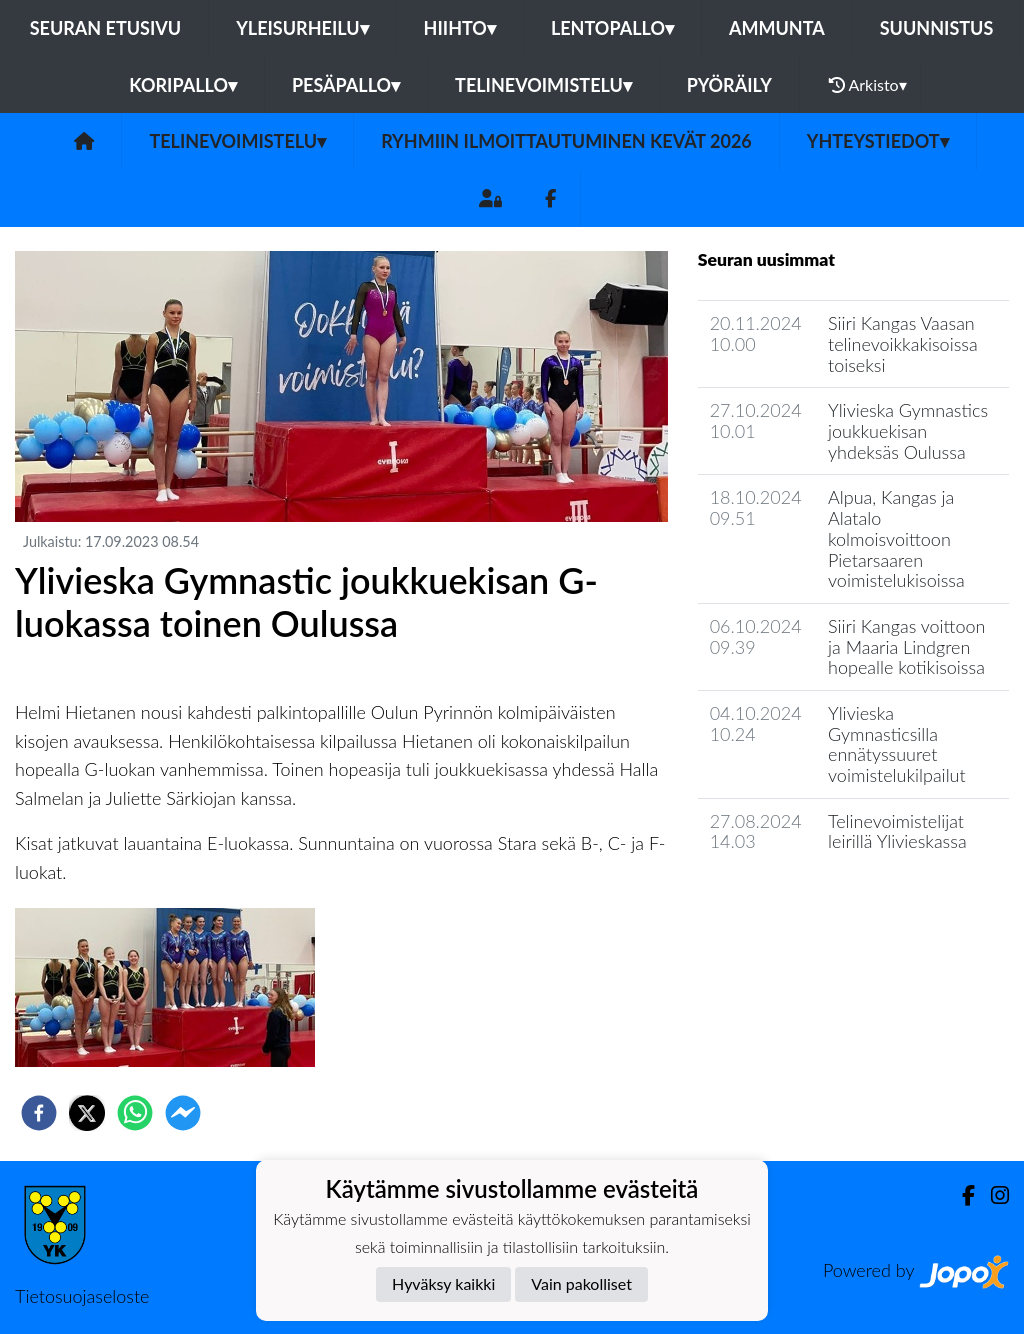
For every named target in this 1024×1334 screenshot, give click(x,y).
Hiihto (460, 28)
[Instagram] (992, 1195)
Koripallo (183, 85)
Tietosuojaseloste (82, 1296)
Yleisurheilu (302, 28)
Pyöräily (729, 85)
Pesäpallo (346, 85)
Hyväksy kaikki (443, 1283)
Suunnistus (937, 28)
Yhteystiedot (878, 141)
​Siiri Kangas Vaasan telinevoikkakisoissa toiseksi (903, 343)
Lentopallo (612, 28)
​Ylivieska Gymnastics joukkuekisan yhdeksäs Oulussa (908, 430)
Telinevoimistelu (543, 85)
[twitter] (87, 1113)
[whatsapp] (135, 1113)
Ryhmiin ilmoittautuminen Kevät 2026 (566, 141)
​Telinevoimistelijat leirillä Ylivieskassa (897, 831)
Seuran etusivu (106, 28)
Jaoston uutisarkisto (789, 898)
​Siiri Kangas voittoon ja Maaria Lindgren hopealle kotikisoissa (906, 646)
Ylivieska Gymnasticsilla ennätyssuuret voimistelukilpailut (897, 744)
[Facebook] (550, 198)
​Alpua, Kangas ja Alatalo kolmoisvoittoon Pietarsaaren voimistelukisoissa (896, 538)
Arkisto (868, 85)
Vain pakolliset (581, 1283)
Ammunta (777, 28)
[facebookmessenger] (183, 1113)
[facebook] (39, 1113)
